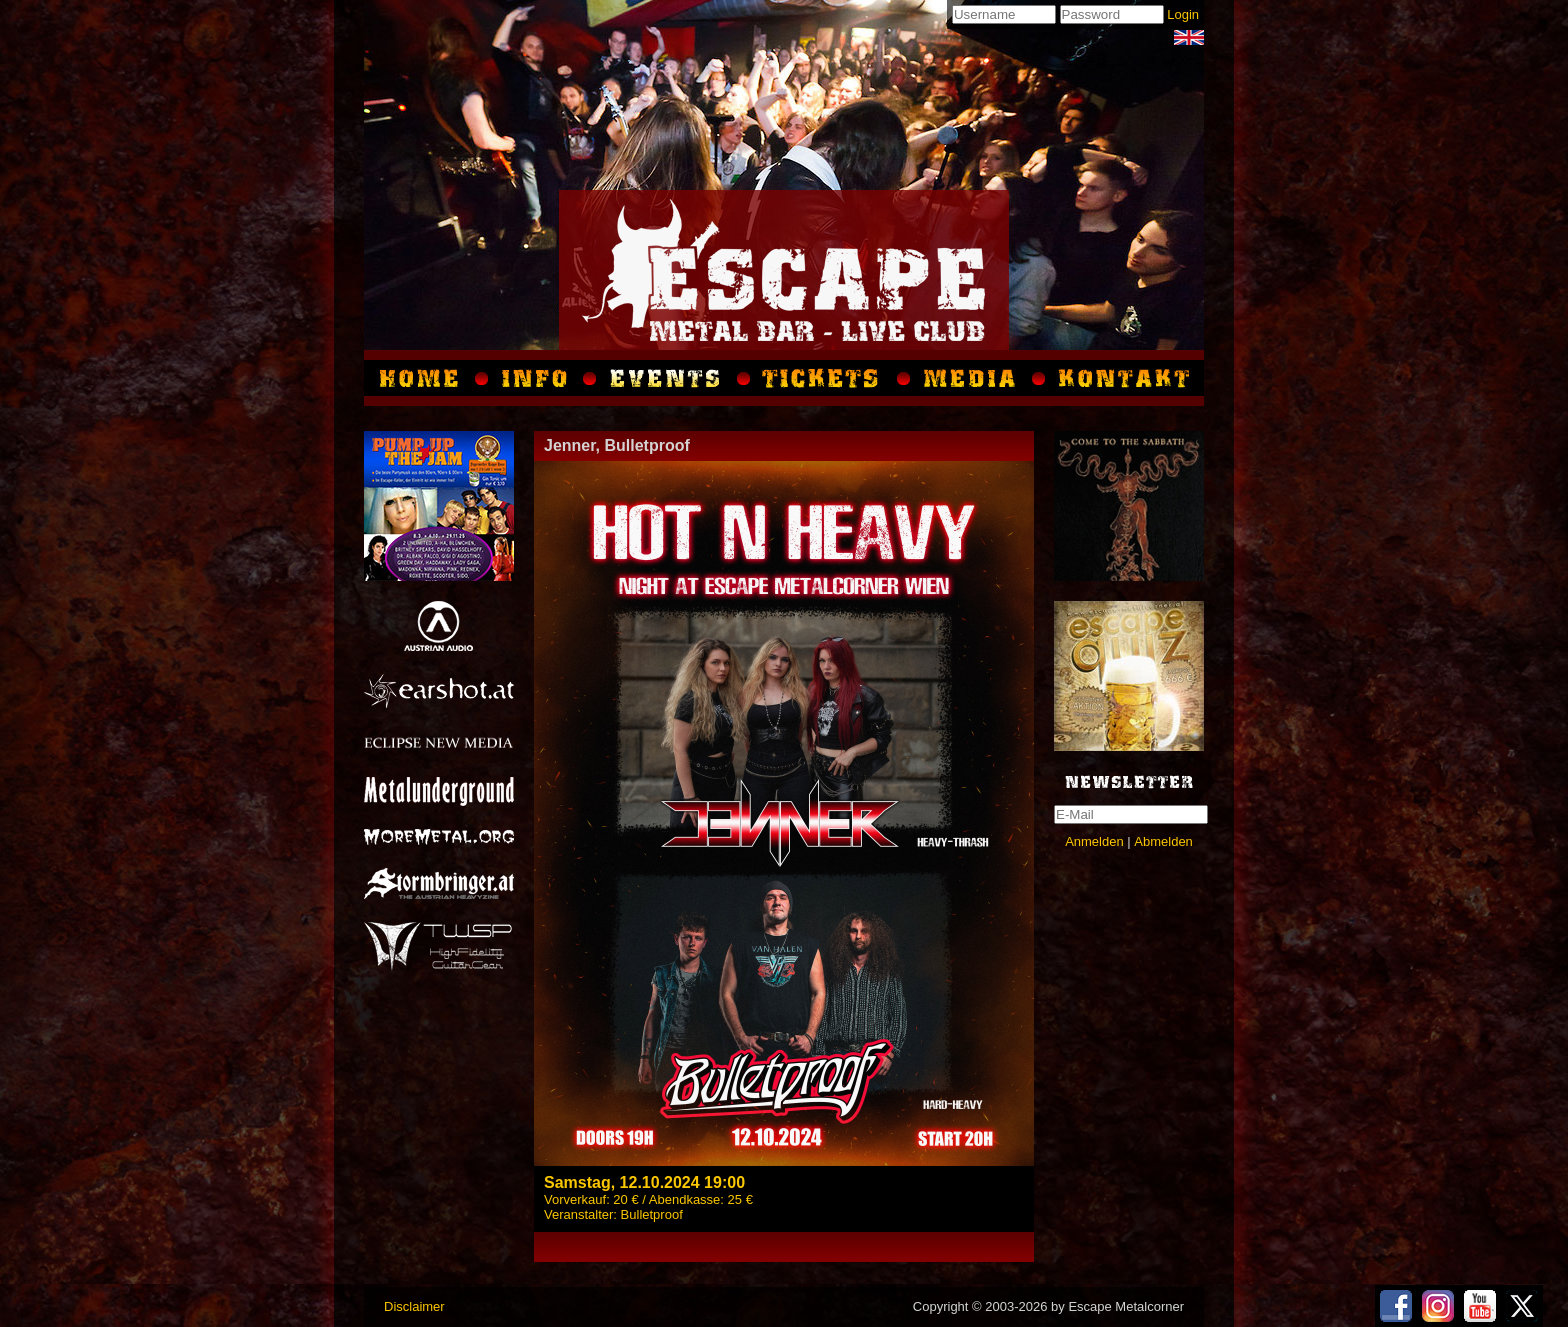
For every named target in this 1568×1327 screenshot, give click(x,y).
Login (1183, 14)
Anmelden (1094, 841)
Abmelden (1163, 841)
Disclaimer (414, 1306)
